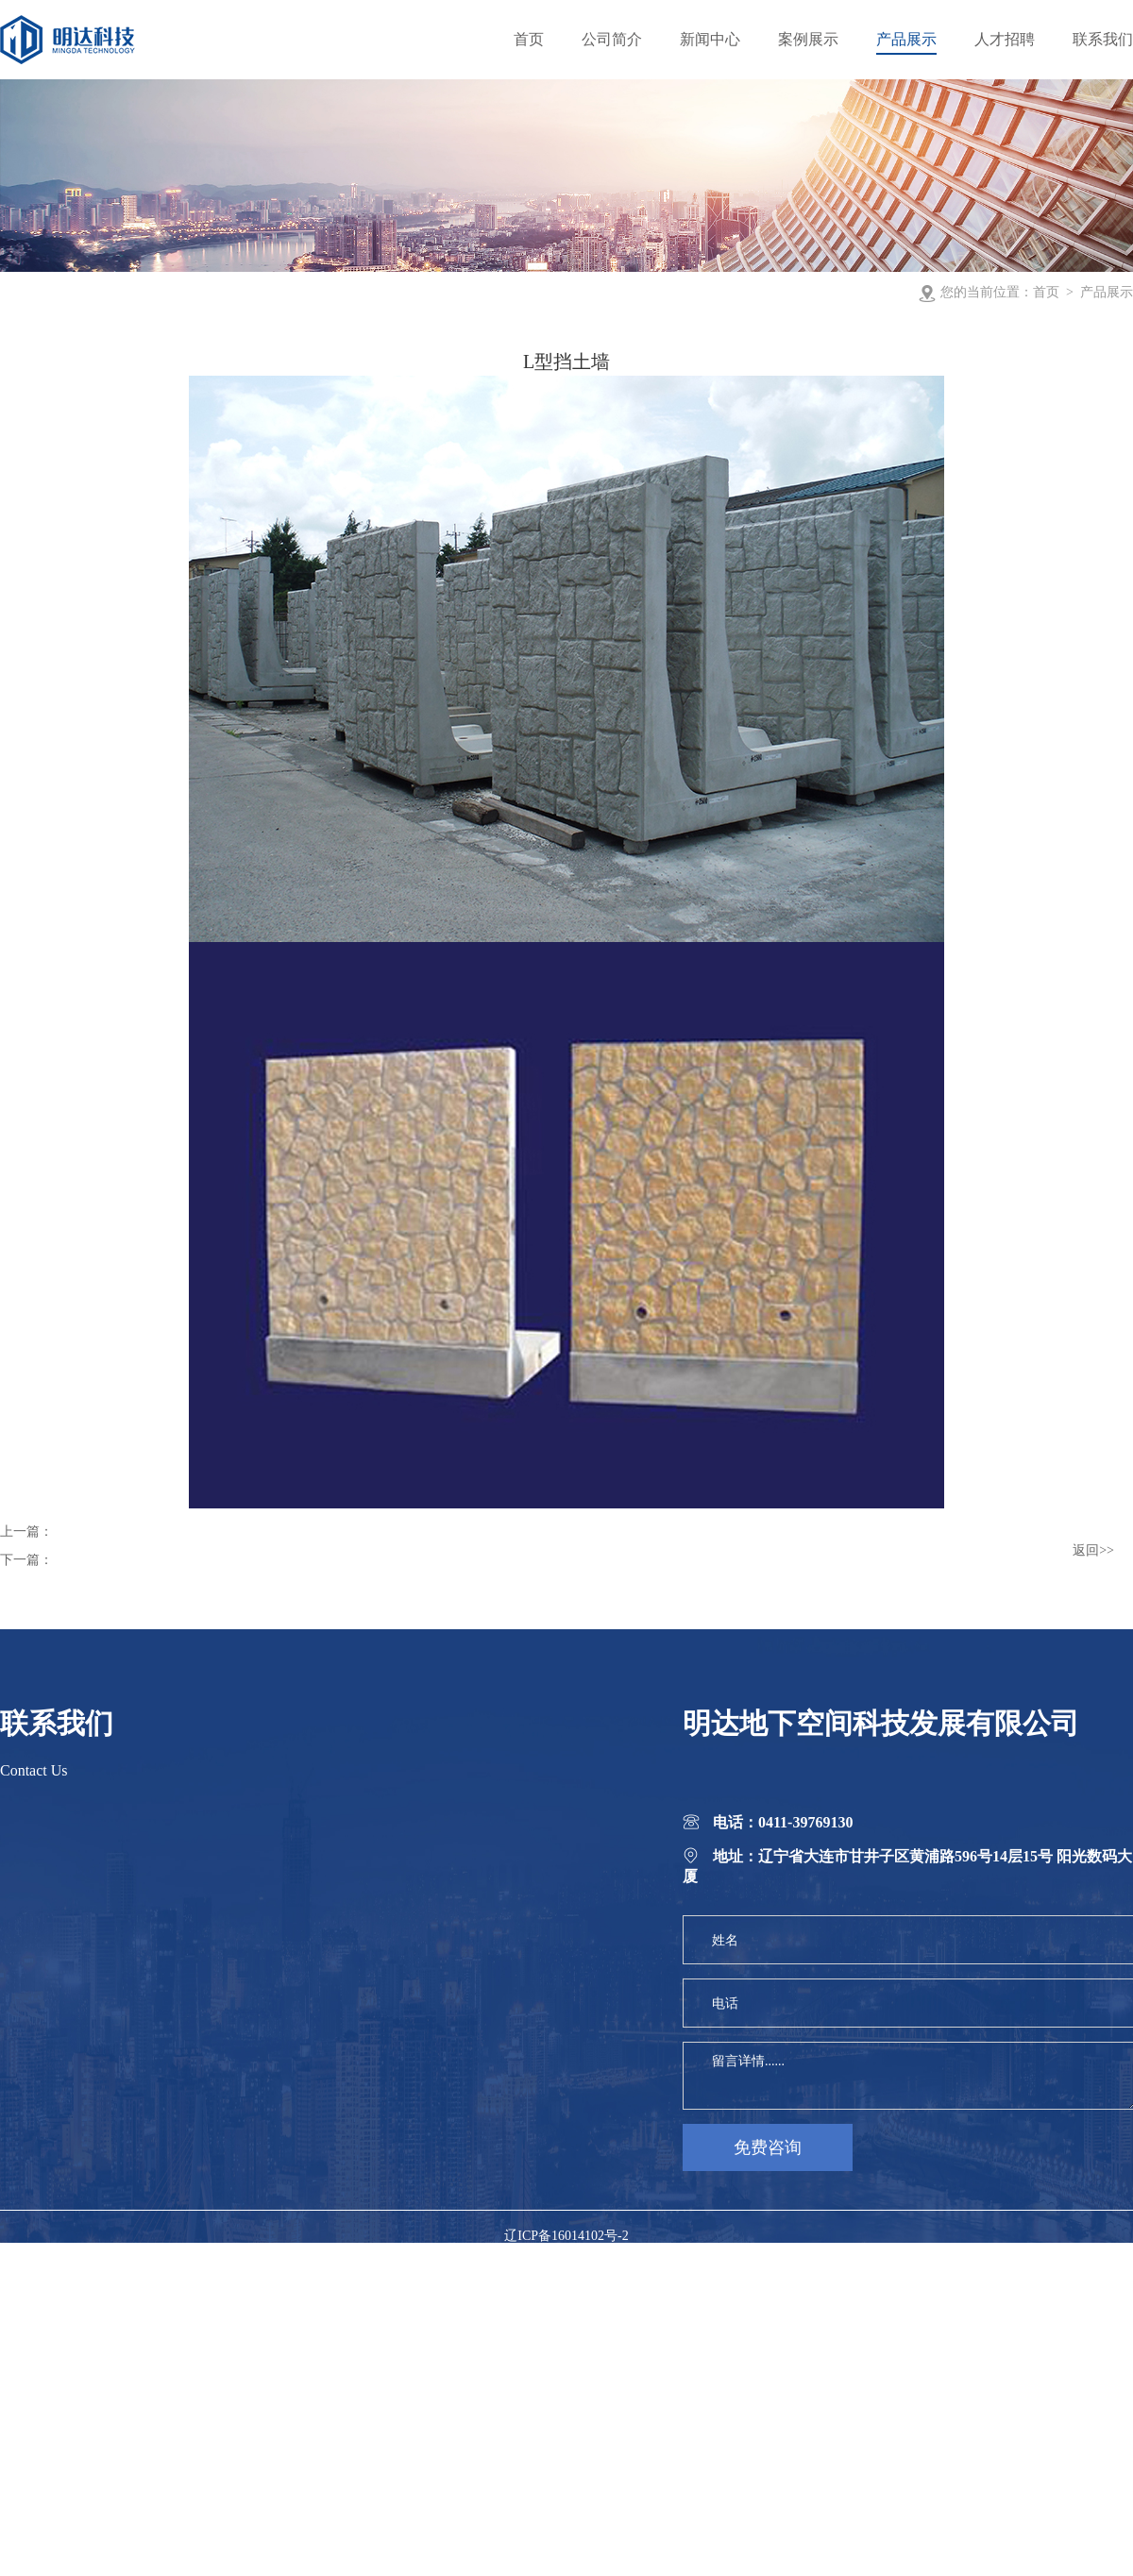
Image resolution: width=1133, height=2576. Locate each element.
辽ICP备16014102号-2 (566, 2236)
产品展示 (1106, 292)
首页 (1046, 292)
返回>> (1093, 1550)
